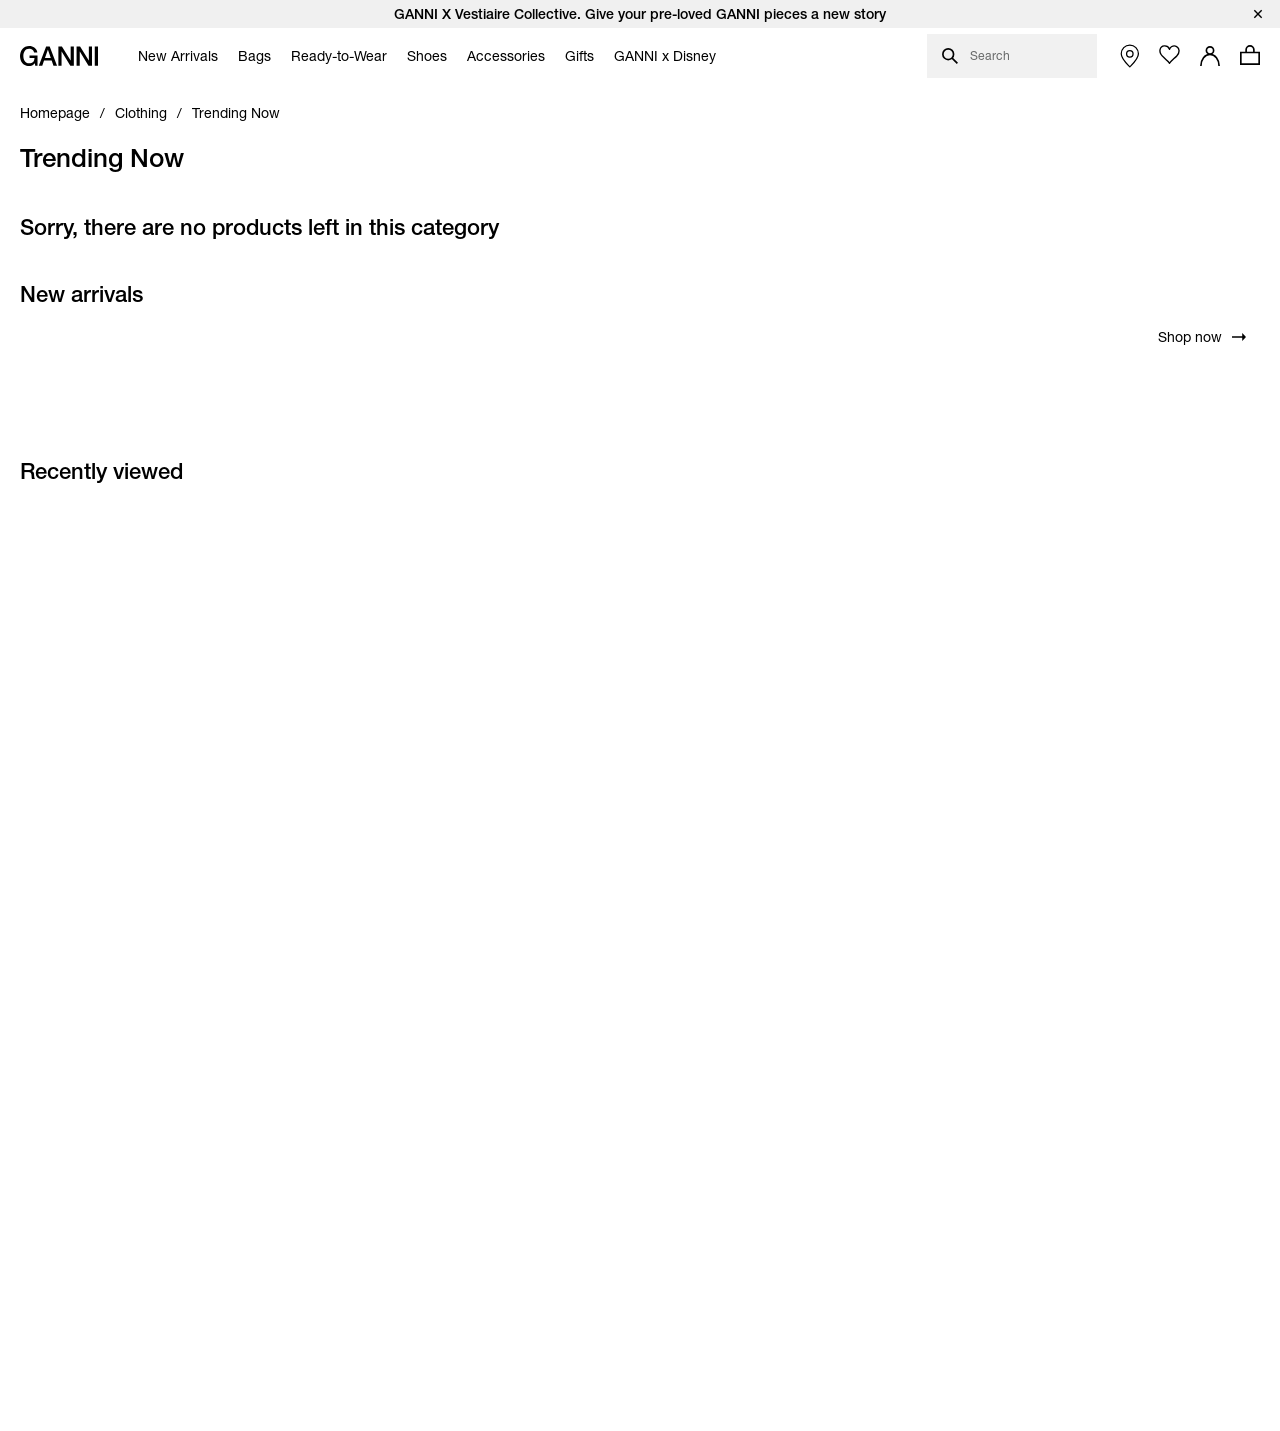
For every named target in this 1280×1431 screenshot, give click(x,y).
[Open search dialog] (1012, 56)
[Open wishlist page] (1170, 55)
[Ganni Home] (59, 56)
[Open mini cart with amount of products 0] (1250, 55)
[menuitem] (173, 56)
